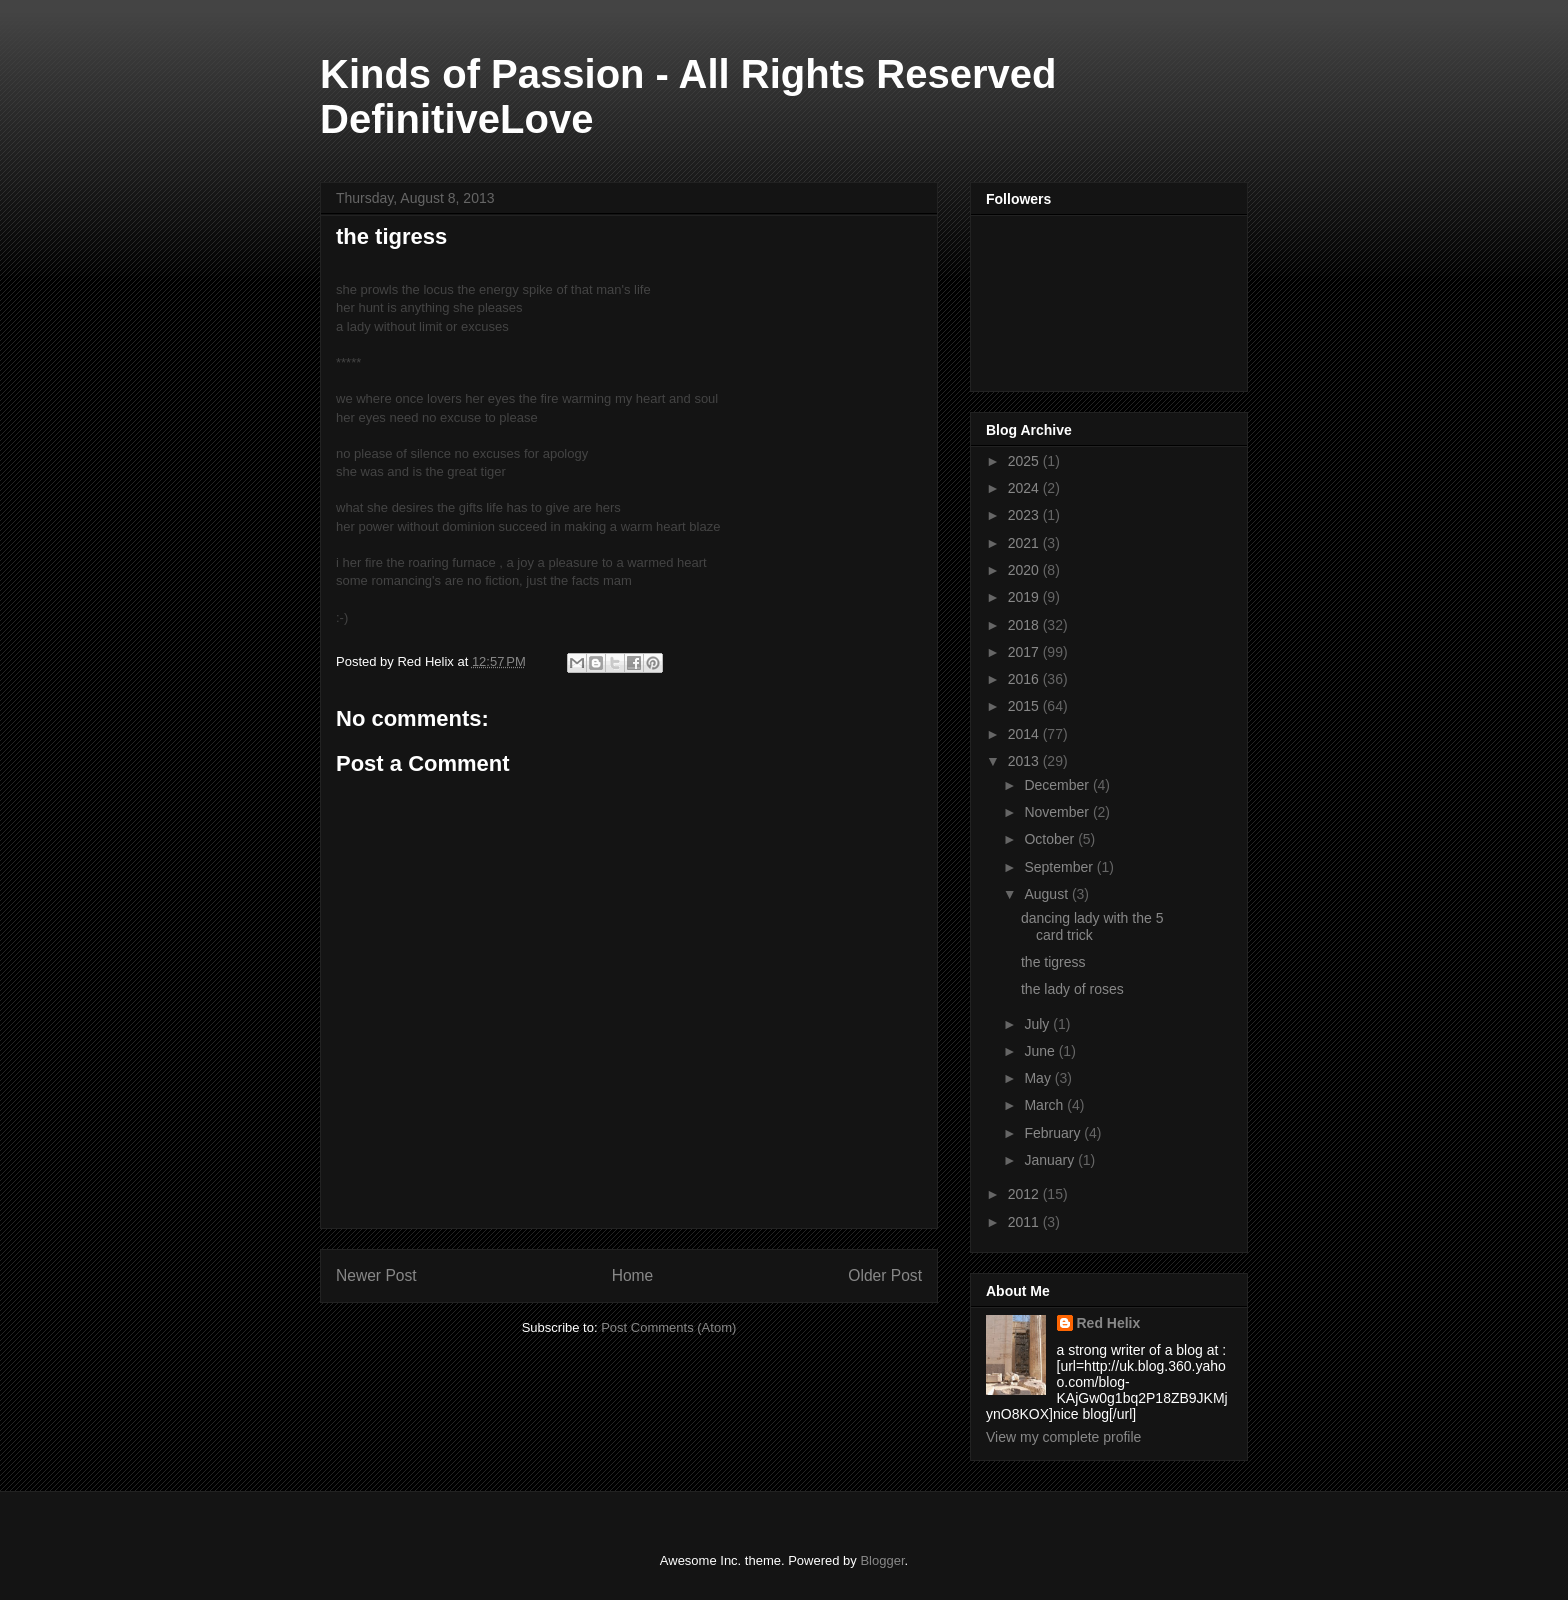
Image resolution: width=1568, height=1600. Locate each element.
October (1051, 839)
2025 (1025, 461)
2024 (1025, 488)
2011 (1025, 1222)
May (1039, 1078)
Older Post (885, 1275)
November (1058, 812)
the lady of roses (1072, 989)
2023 (1025, 515)
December (1058, 785)
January (1051, 1160)
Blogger (882, 1560)
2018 (1025, 625)
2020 (1025, 570)
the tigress (1053, 962)
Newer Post (376, 1275)
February (1054, 1133)
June (1041, 1051)
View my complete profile (1063, 1437)
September (1060, 867)
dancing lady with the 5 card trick (1092, 926)
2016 (1025, 679)
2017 (1025, 652)
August (1047, 894)
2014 (1025, 734)
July (1038, 1024)
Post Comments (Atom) (668, 1327)
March (1045, 1105)
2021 (1025, 543)
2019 (1025, 597)
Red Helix (1109, 1323)
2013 (1025, 761)
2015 (1025, 706)
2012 (1025, 1194)
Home (633, 1275)
